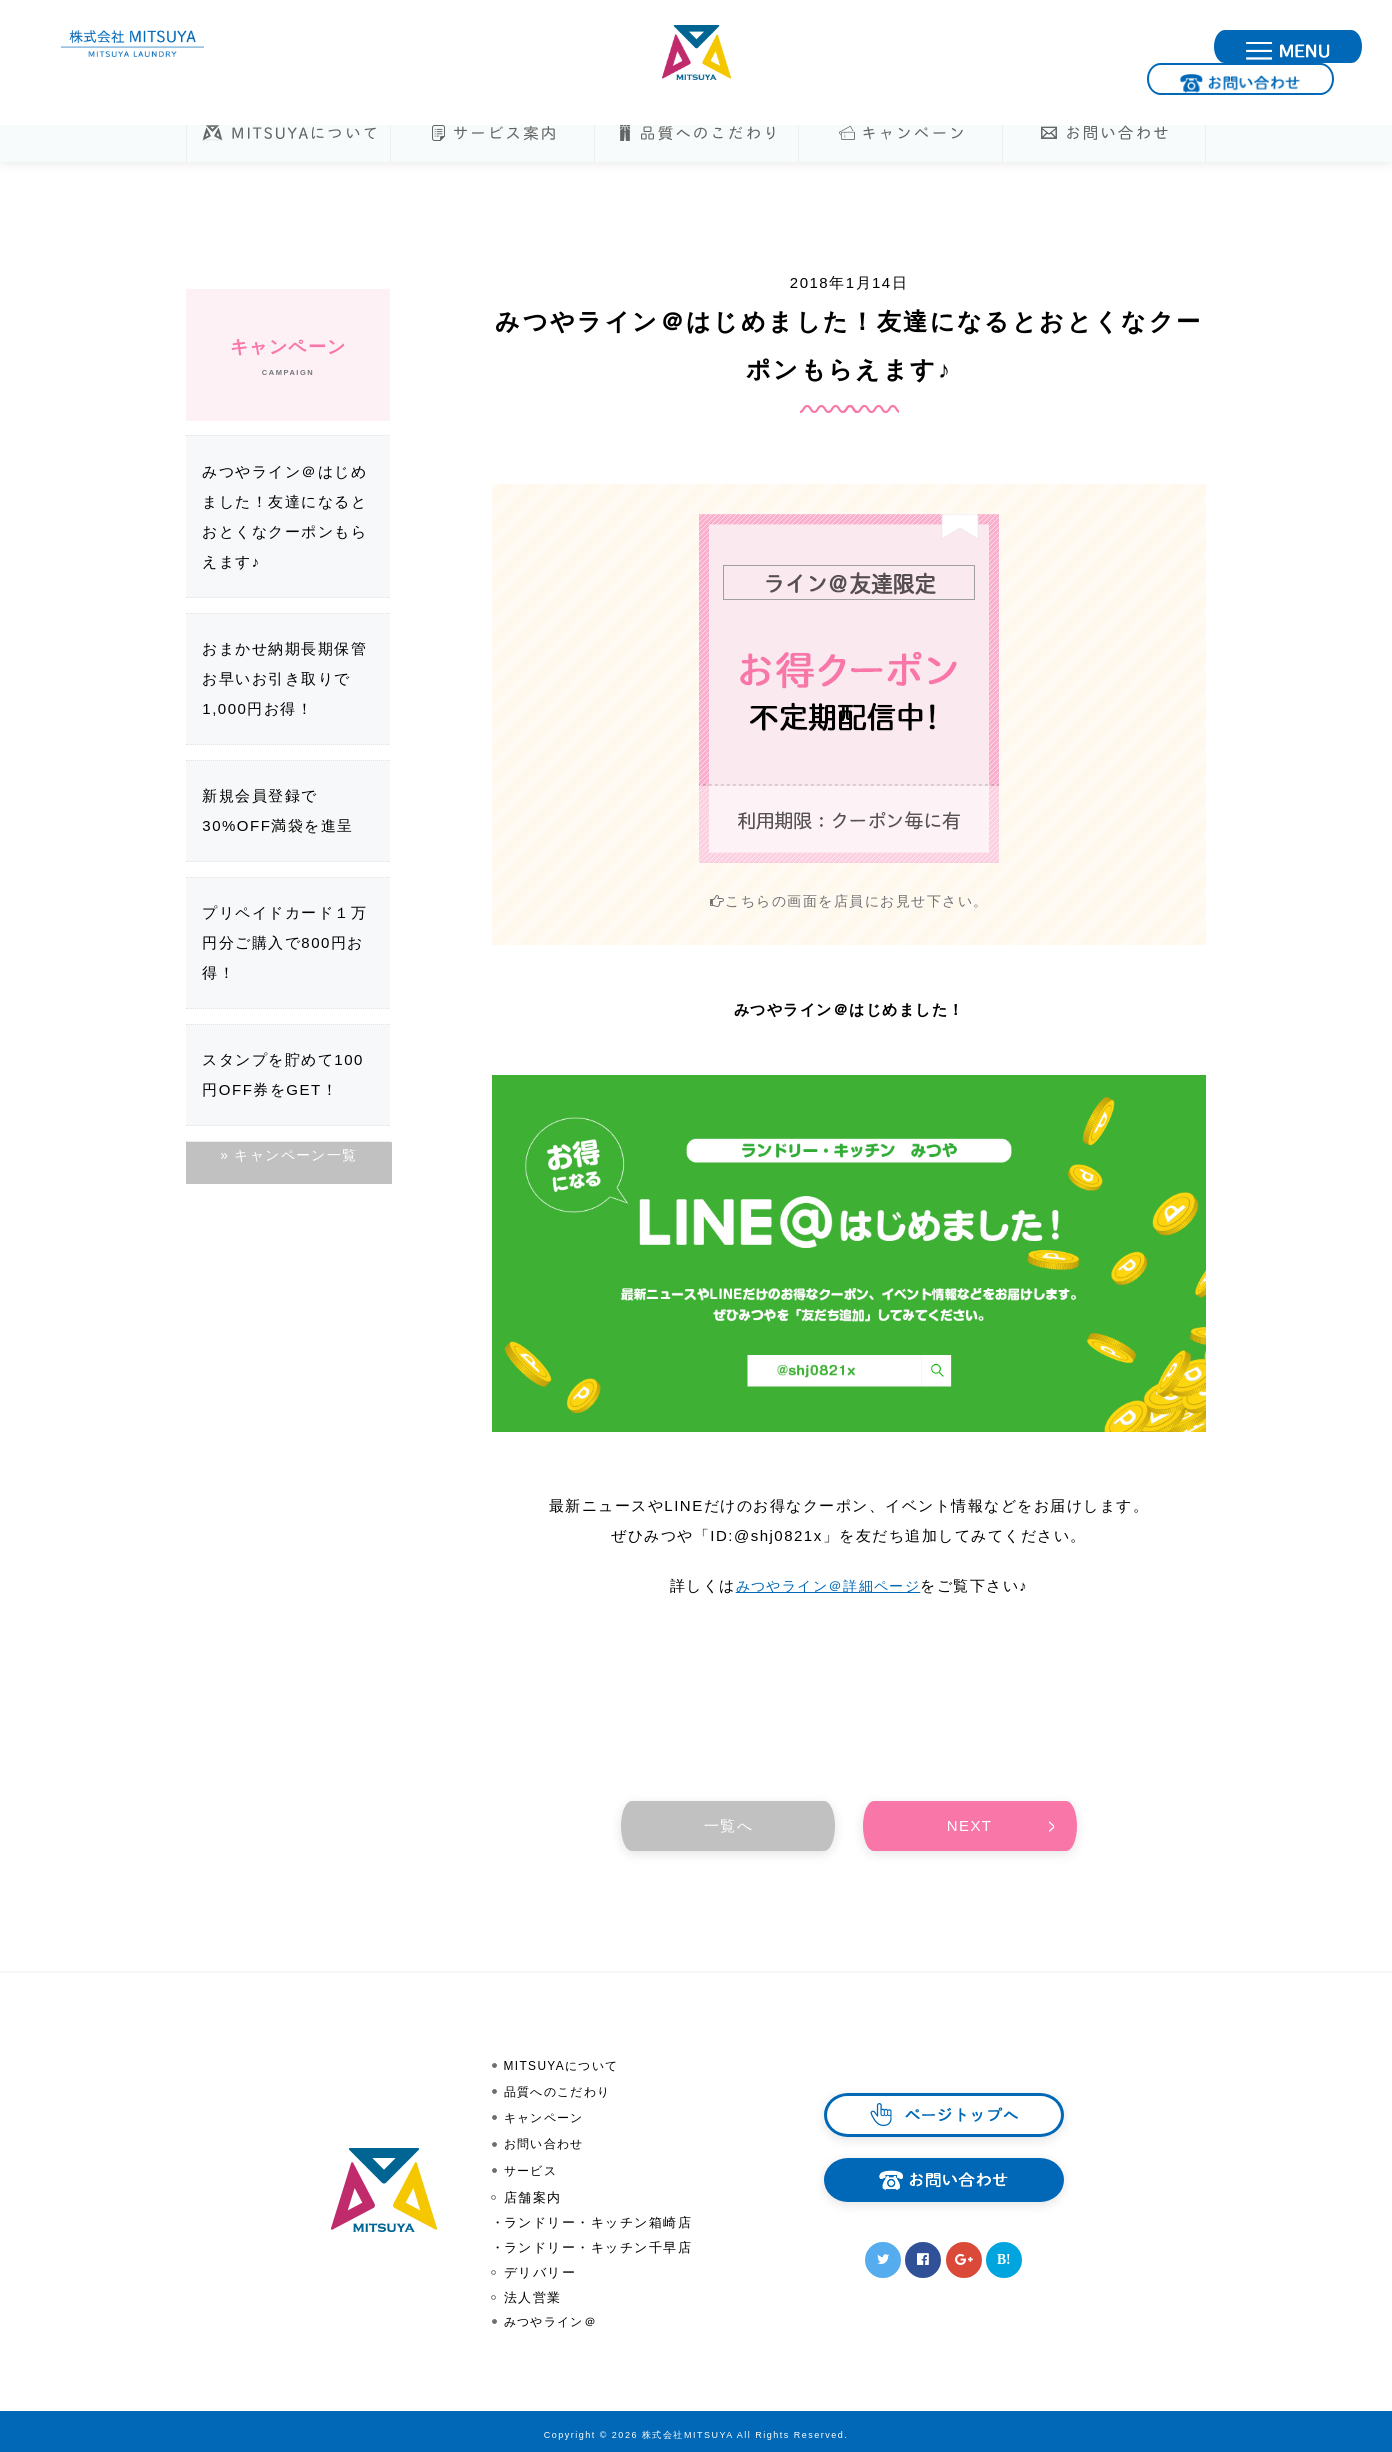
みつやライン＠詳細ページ (828, 1586)
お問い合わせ (1180, 47)
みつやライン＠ (555, 2316)
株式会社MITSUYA (696, 52)
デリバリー (540, 2266)
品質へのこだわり (562, 2091)
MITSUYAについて (566, 2066)
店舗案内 (533, 2191)
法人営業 (533, 2291)
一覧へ (729, 1826)
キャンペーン (547, 2116)
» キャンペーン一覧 (288, 1156)
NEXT (970, 1826)
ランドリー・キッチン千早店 (598, 2241)
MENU (1360, 47)
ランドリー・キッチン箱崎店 (598, 2216)
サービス (533, 2166)
